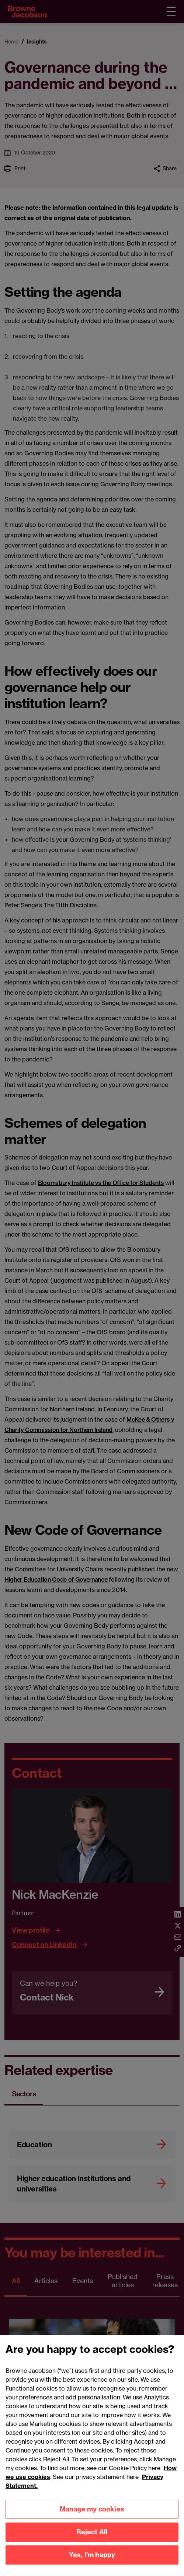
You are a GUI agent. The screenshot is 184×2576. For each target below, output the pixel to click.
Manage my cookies (92, 2521)
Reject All (92, 2544)
